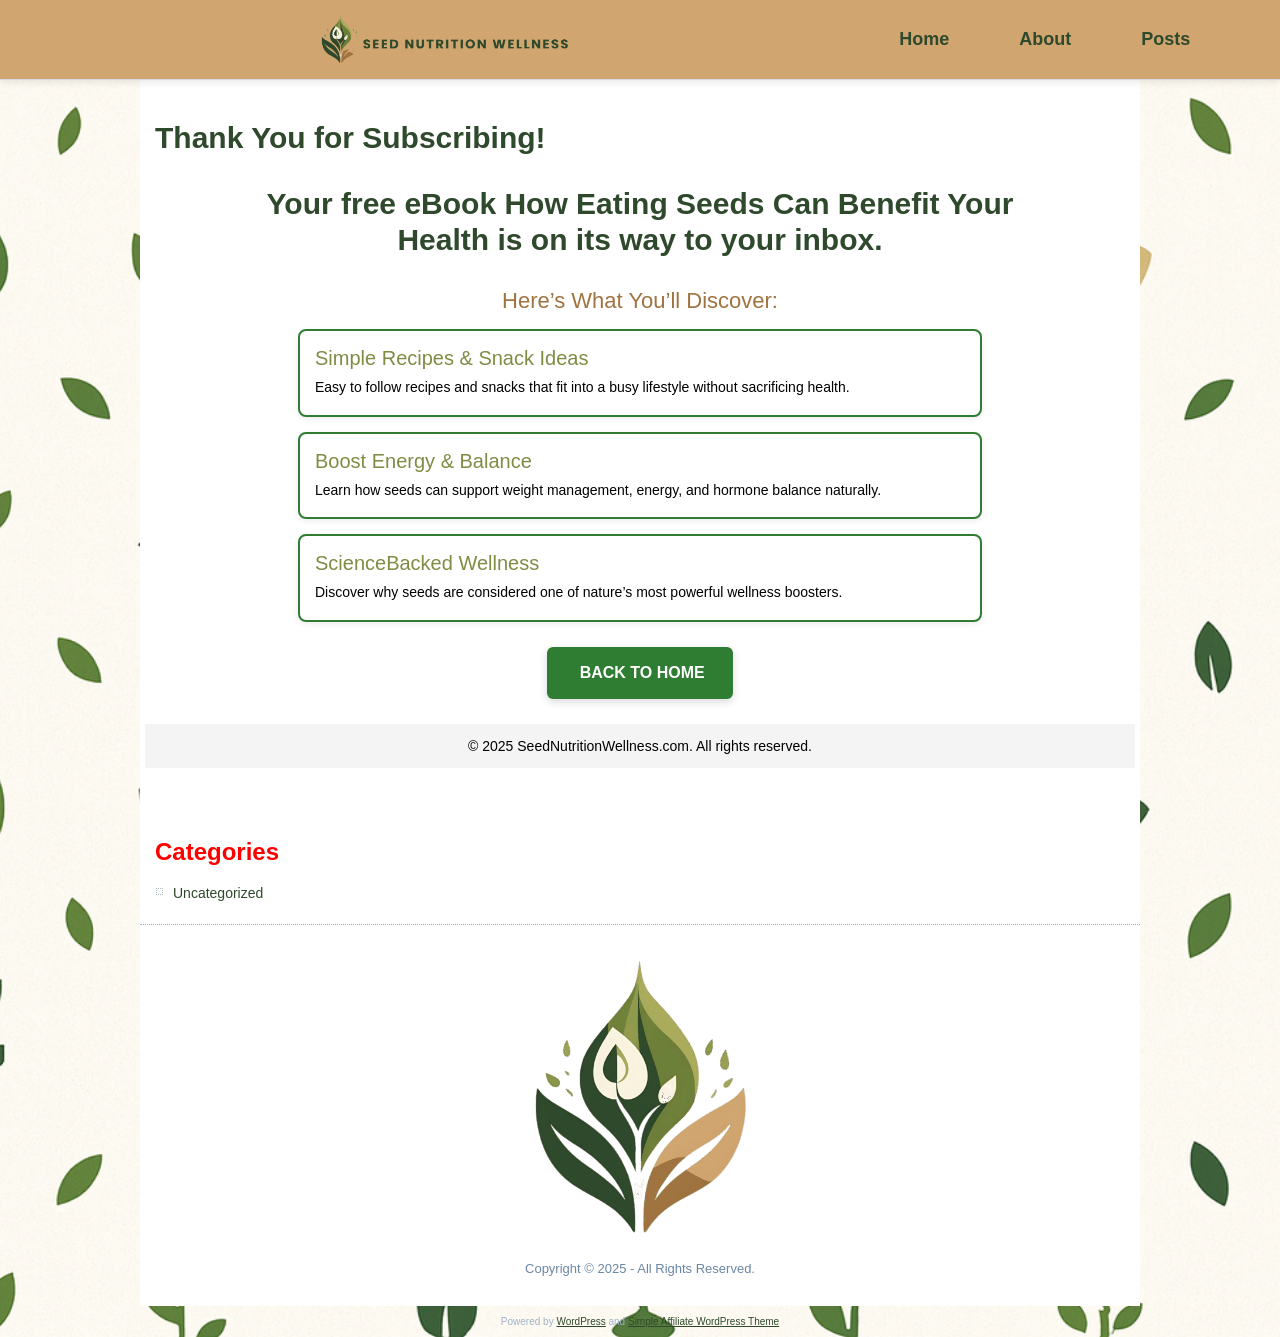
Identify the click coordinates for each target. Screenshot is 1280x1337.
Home (924, 39)
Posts (1165, 39)
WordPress (580, 1321)
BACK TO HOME (639, 672)
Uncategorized (218, 893)
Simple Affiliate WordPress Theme (703, 1321)
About (1045, 39)
